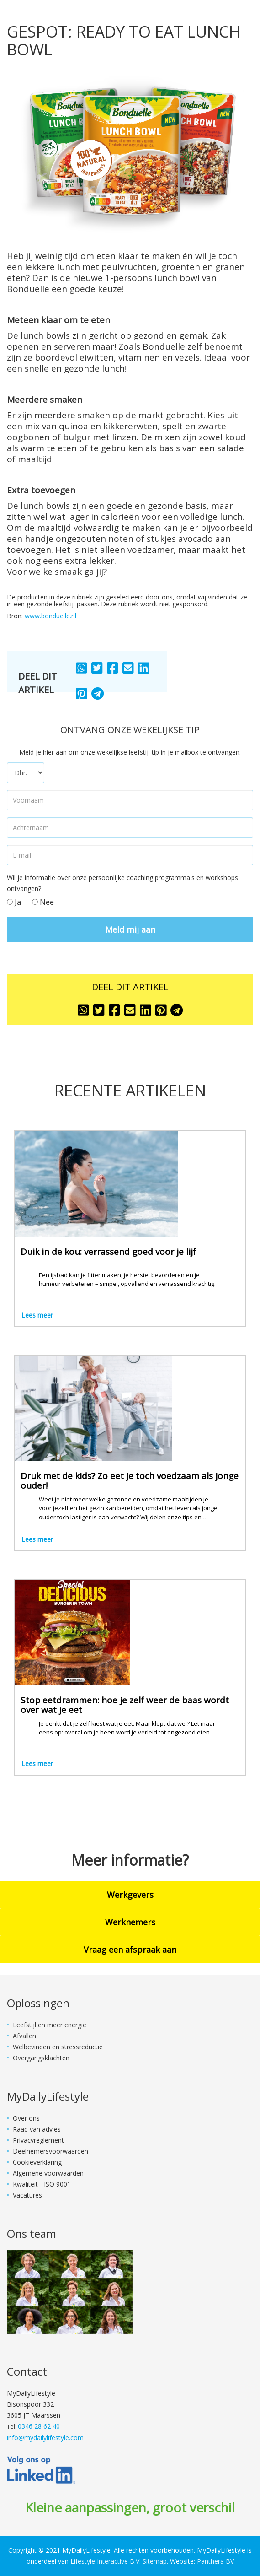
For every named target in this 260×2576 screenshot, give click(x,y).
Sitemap (155, 2561)
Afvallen (24, 2035)
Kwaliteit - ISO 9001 (42, 2184)
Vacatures (27, 2195)
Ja (14, 902)
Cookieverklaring (37, 2162)
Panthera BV (215, 2561)
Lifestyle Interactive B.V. (105, 2561)
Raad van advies (37, 2129)
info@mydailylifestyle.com (45, 2437)
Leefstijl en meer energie (49, 2024)
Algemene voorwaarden (48, 2173)
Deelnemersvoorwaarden (50, 2151)
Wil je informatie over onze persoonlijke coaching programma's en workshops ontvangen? (122, 883)
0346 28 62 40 (39, 2426)
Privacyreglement (38, 2140)
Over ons (26, 2118)
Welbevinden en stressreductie (58, 2046)
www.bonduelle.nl (50, 615)
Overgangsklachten (41, 2057)
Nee (43, 902)
